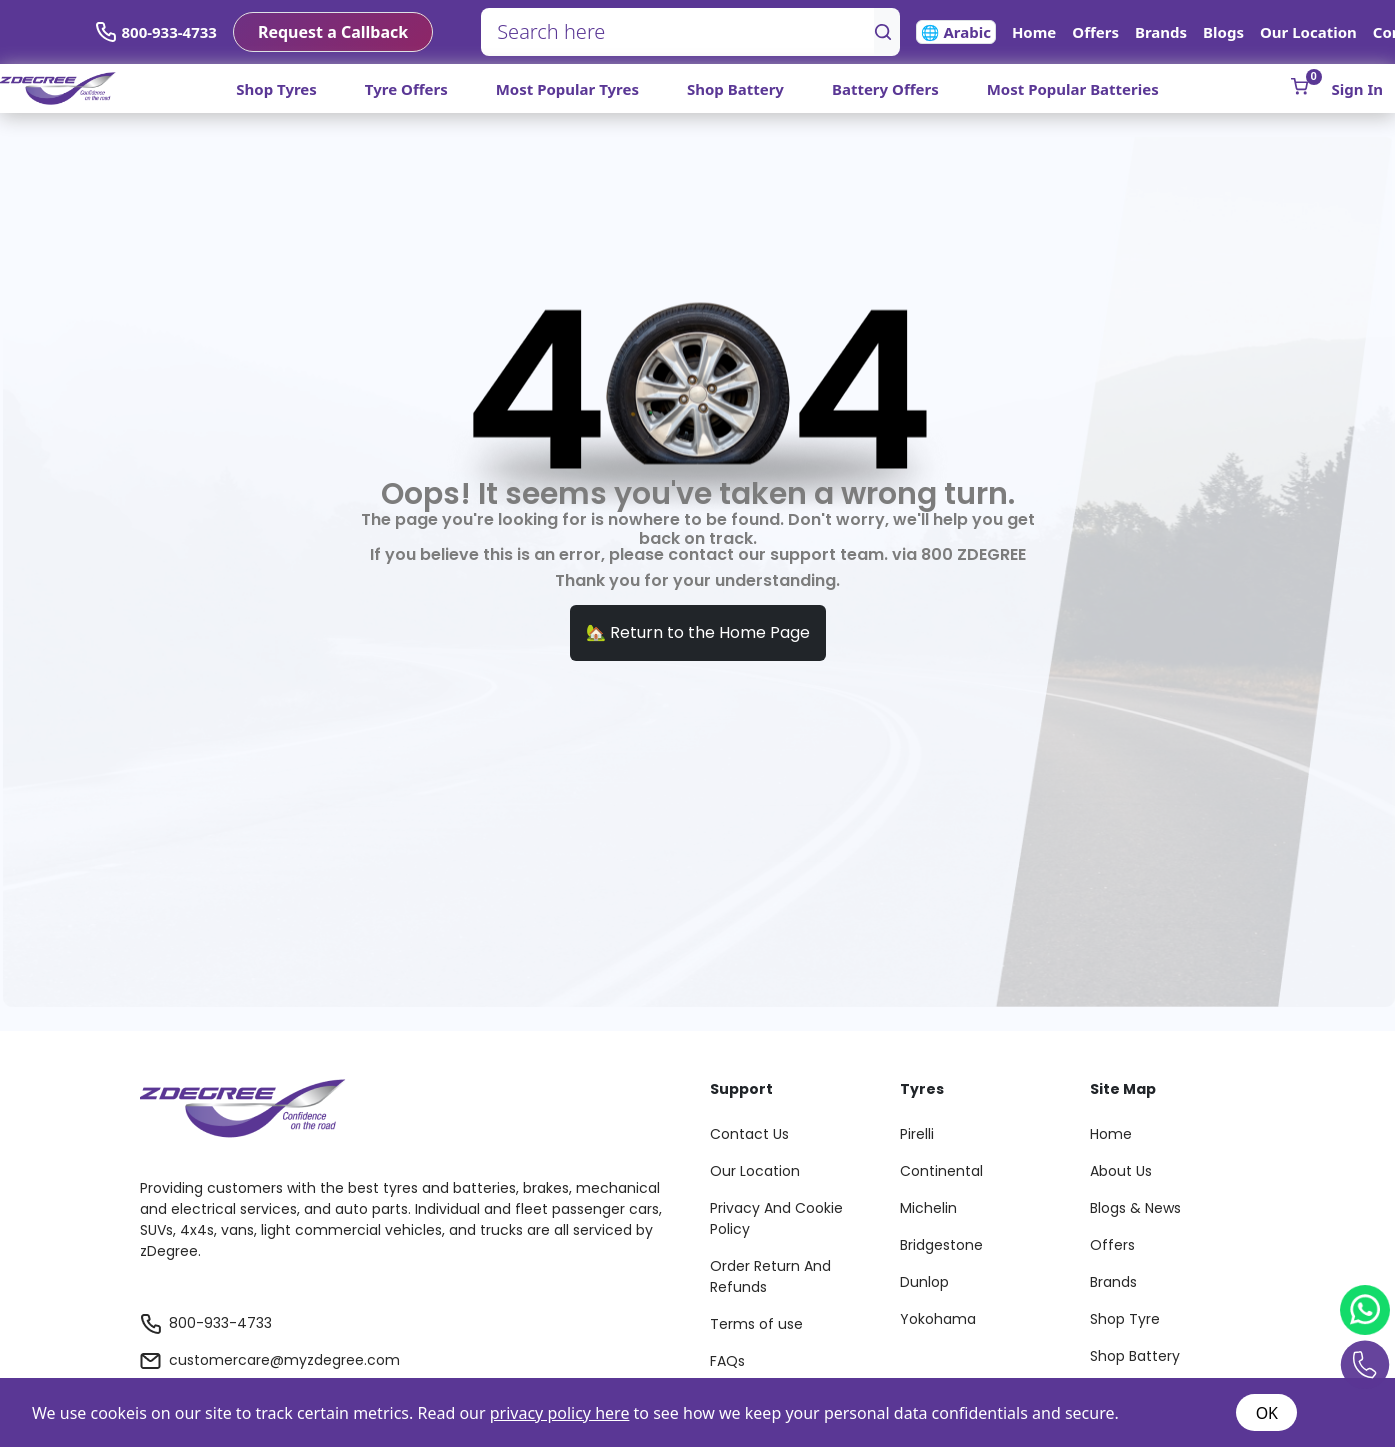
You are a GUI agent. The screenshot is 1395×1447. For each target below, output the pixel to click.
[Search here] (678, 32)
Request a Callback (333, 32)
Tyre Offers (406, 89)
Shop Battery (735, 89)
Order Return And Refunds (770, 1276)
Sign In (1357, 89)
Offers (1095, 32)
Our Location (1308, 32)
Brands (1161, 32)
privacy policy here (560, 1413)
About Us (1121, 1171)
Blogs (1223, 32)
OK (1267, 1413)
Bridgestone (941, 1245)
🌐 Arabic (956, 32)
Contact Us (749, 1134)
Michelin (928, 1208)
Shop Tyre (1125, 1319)
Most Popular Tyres (567, 89)
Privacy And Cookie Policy (776, 1218)
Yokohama (938, 1319)
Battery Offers (885, 89)
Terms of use (756, 1324)
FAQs (727, 1361)
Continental (941, 1171)
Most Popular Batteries (1073, 89)
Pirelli (917, 1134)
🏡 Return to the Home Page (698, 632)
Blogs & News (1135, 1208)
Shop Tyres (276, 89)
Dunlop (924, 1282)
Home (1034, 32)
